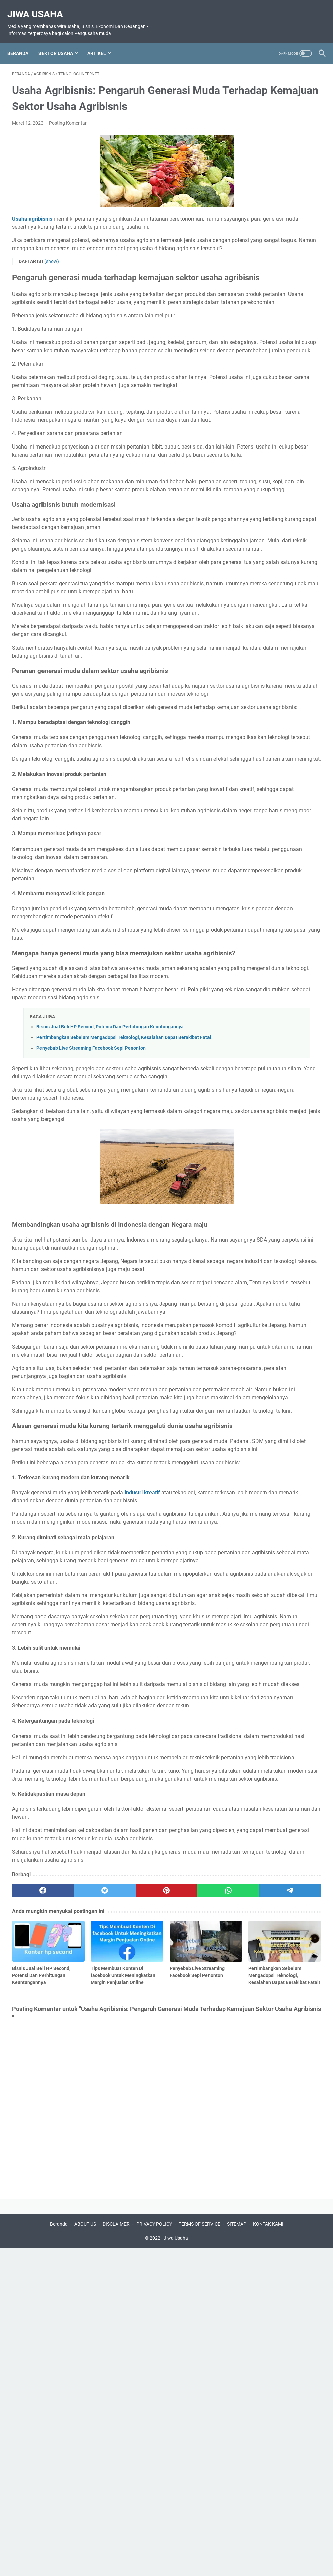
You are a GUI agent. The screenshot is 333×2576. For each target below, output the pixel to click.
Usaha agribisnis (32, 228)
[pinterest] (115, 2235)
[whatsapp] (156, 2235)
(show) (51, 286)
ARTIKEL (101, 41)
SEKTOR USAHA (60, 41)
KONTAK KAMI (268, 2552)
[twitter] (73, 2235)
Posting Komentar (68, 132)
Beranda (22, 41)
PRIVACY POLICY (154, 2552)
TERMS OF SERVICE (199, 2552)
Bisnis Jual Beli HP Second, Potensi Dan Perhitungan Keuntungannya (110, 1186)
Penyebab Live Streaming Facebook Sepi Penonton (91, 1214)
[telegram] (197, 2235)
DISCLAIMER (116, 2552)
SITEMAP (236, 2552)
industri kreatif (142, 1757)
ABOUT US (85, 2552)
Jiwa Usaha (40, 6)
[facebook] (32, 2235)
